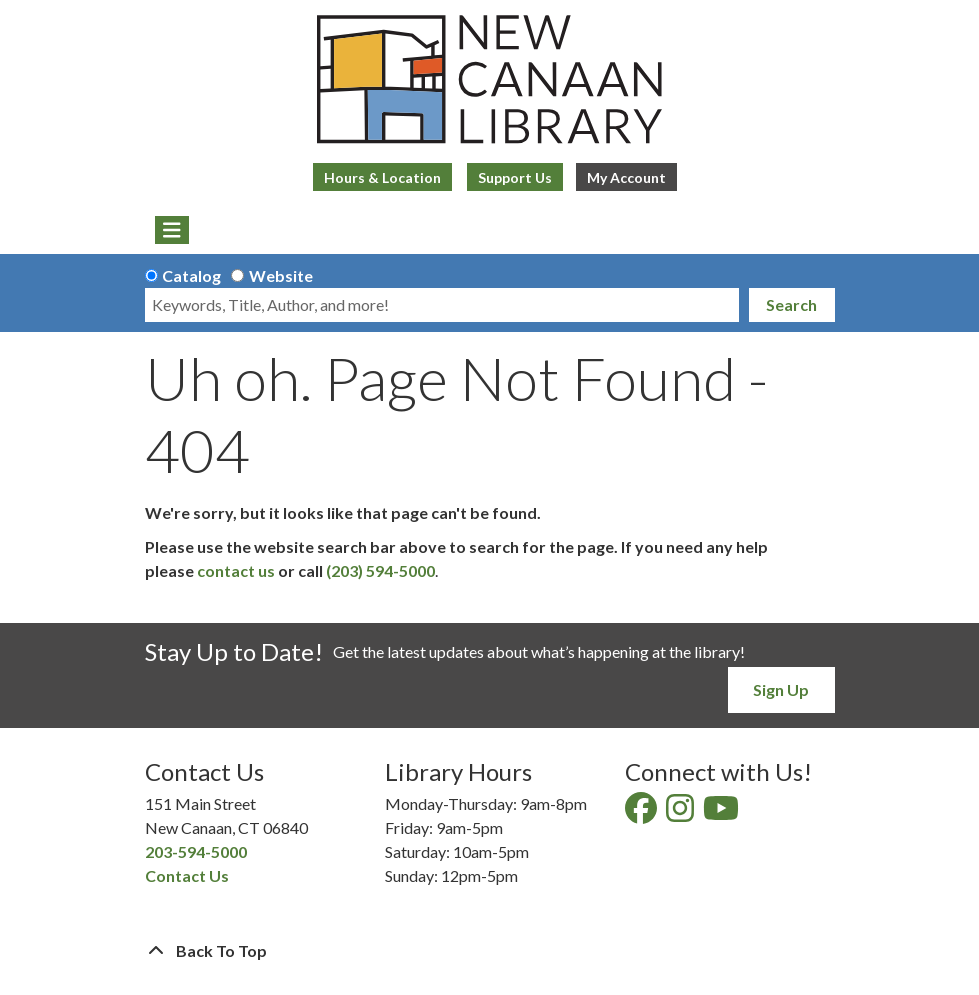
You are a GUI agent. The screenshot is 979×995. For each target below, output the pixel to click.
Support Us (515, 177)
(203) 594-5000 (380, 570)
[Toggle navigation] (172, 230)
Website (281, 275)
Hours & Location (382, 177)
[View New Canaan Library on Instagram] (681, 813)
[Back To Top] (490, 951)
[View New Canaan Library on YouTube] (722, 813)
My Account (626, 177)
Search (791, 304)
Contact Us (187, 875)
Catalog (191, 275)
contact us (236, 570)
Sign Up (781, 689)
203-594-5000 (196, 851)
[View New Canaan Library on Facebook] (642, 813)
